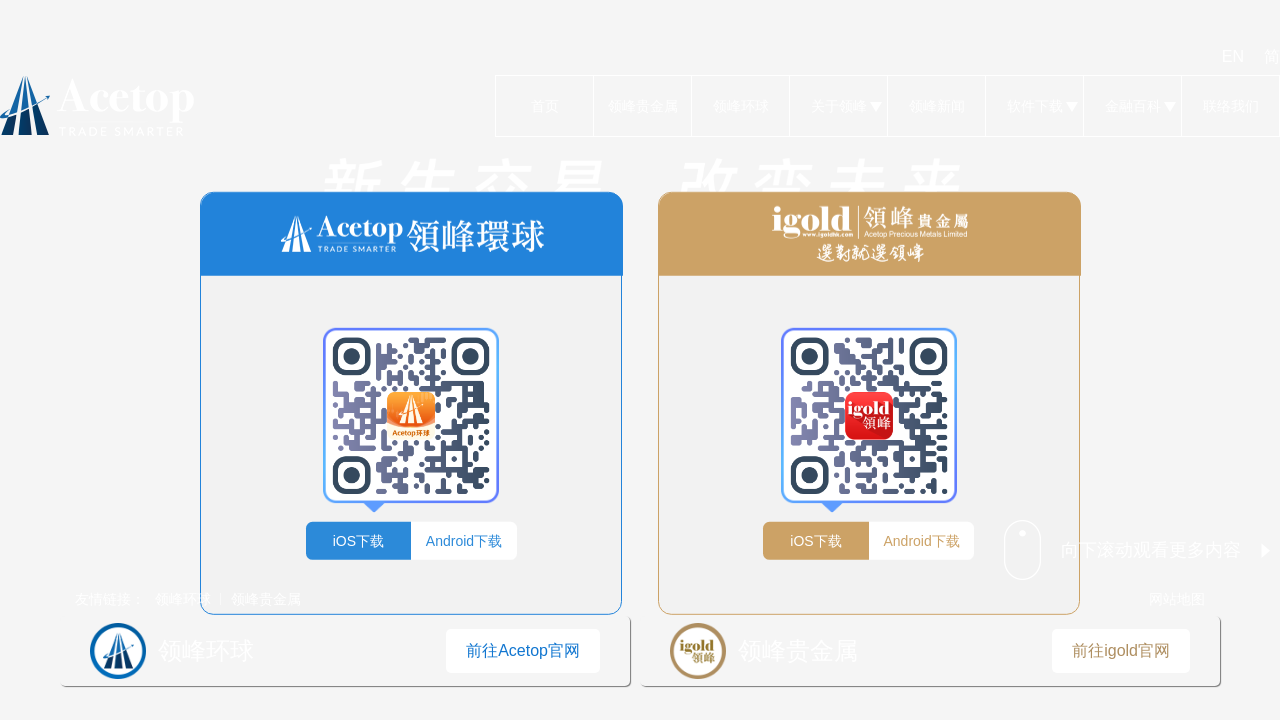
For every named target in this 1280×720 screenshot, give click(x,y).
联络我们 (1230, 106)
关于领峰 (838, 106)
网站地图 (1177, 599)
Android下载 (464, 540)
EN (1233, 56)
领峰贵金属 (642, 106)
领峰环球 (740, 106)
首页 (544, 106)
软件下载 (1034, 106)
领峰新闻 (936, 106)
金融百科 (1132, 106)
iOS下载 (358, 540)
